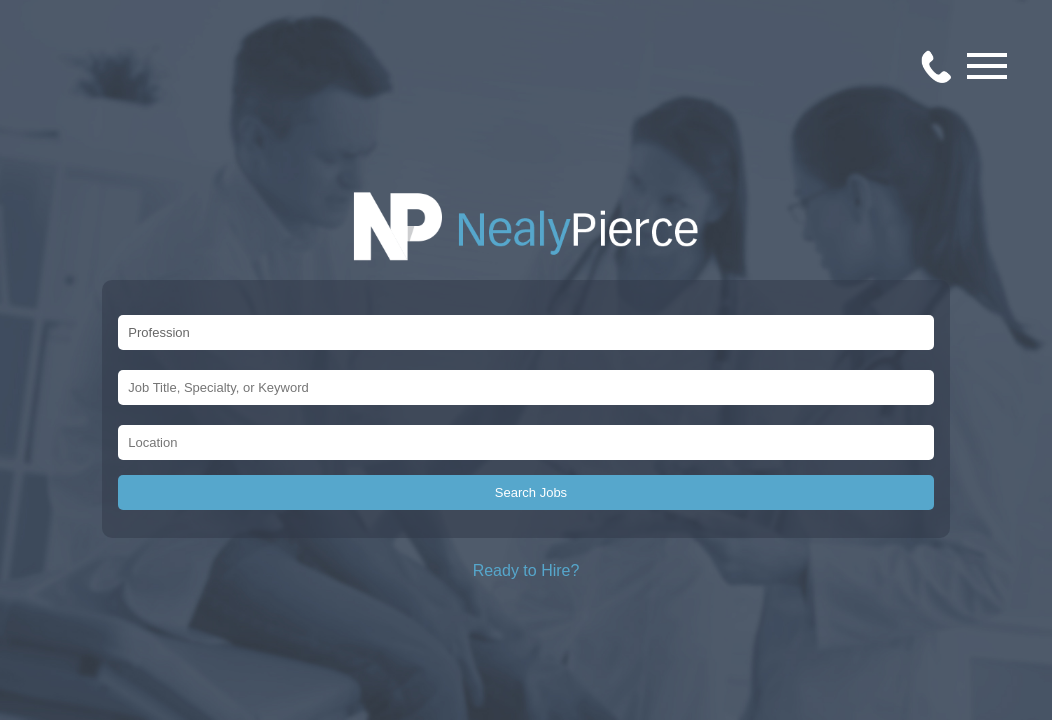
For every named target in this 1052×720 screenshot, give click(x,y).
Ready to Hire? (526, 570)
